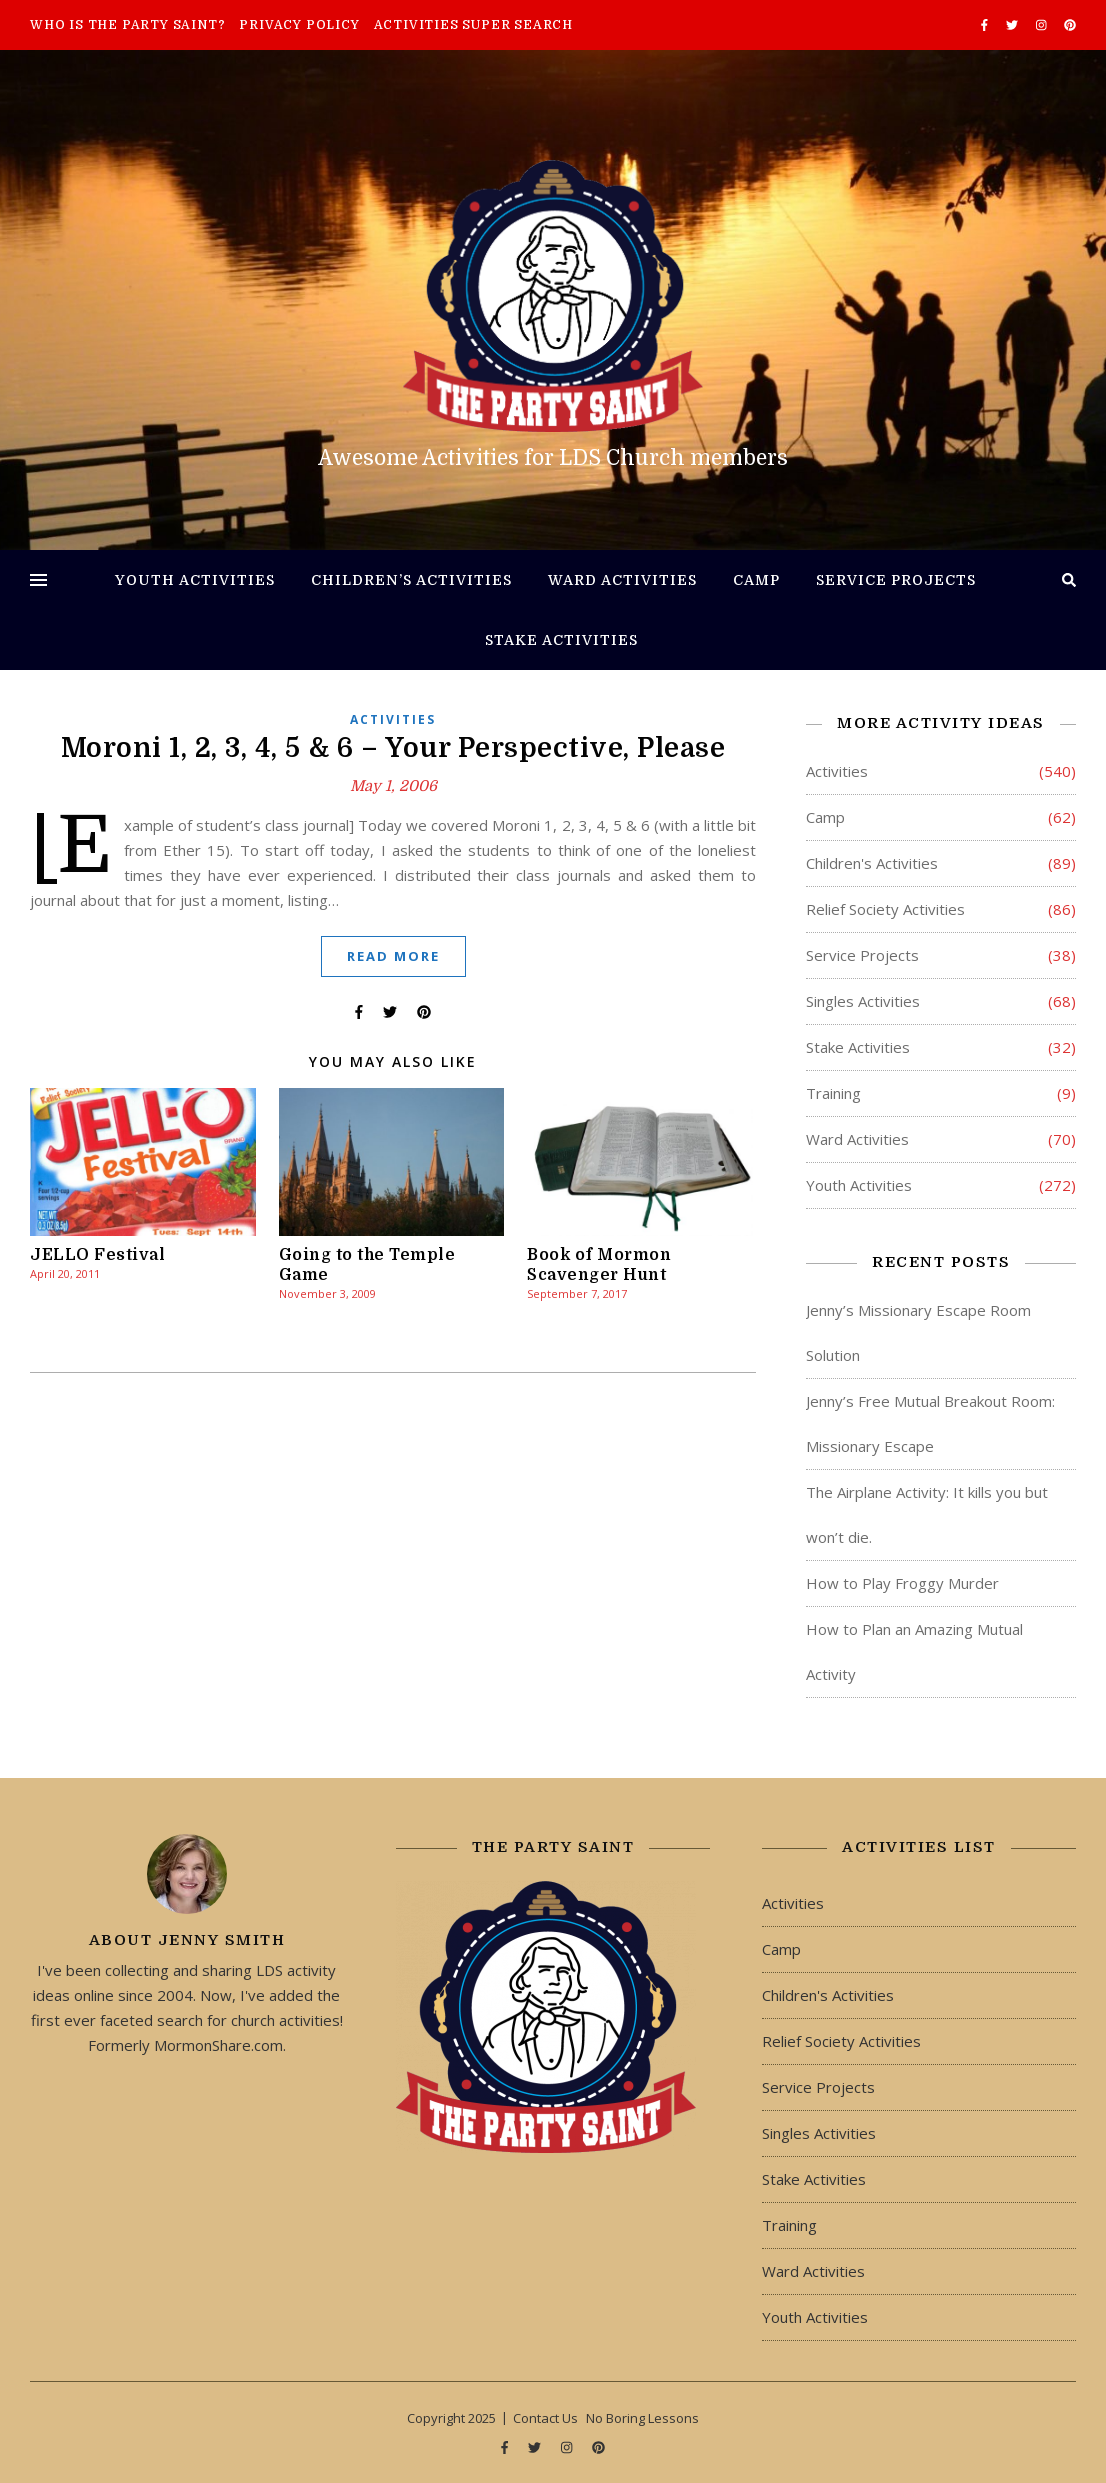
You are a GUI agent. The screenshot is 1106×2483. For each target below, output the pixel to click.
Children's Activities (872, 863)
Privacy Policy (299, 25)
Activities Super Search (473, 25)
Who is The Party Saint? (127, 25)
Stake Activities (561, 640)
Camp (756, 580)
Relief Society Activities (885, 909)
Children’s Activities (411, 580)
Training (833, 1093)
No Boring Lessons (642, 2418)
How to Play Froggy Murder (902, 1583)
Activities (393, 719)
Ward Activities (622, 580)
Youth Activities (195, 580)
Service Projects (896, 580)
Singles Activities (863, 1001)
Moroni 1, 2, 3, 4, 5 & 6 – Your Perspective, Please (393, 748)
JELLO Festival (97, 1255)
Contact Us (545, 2418)
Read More (393, 956)
